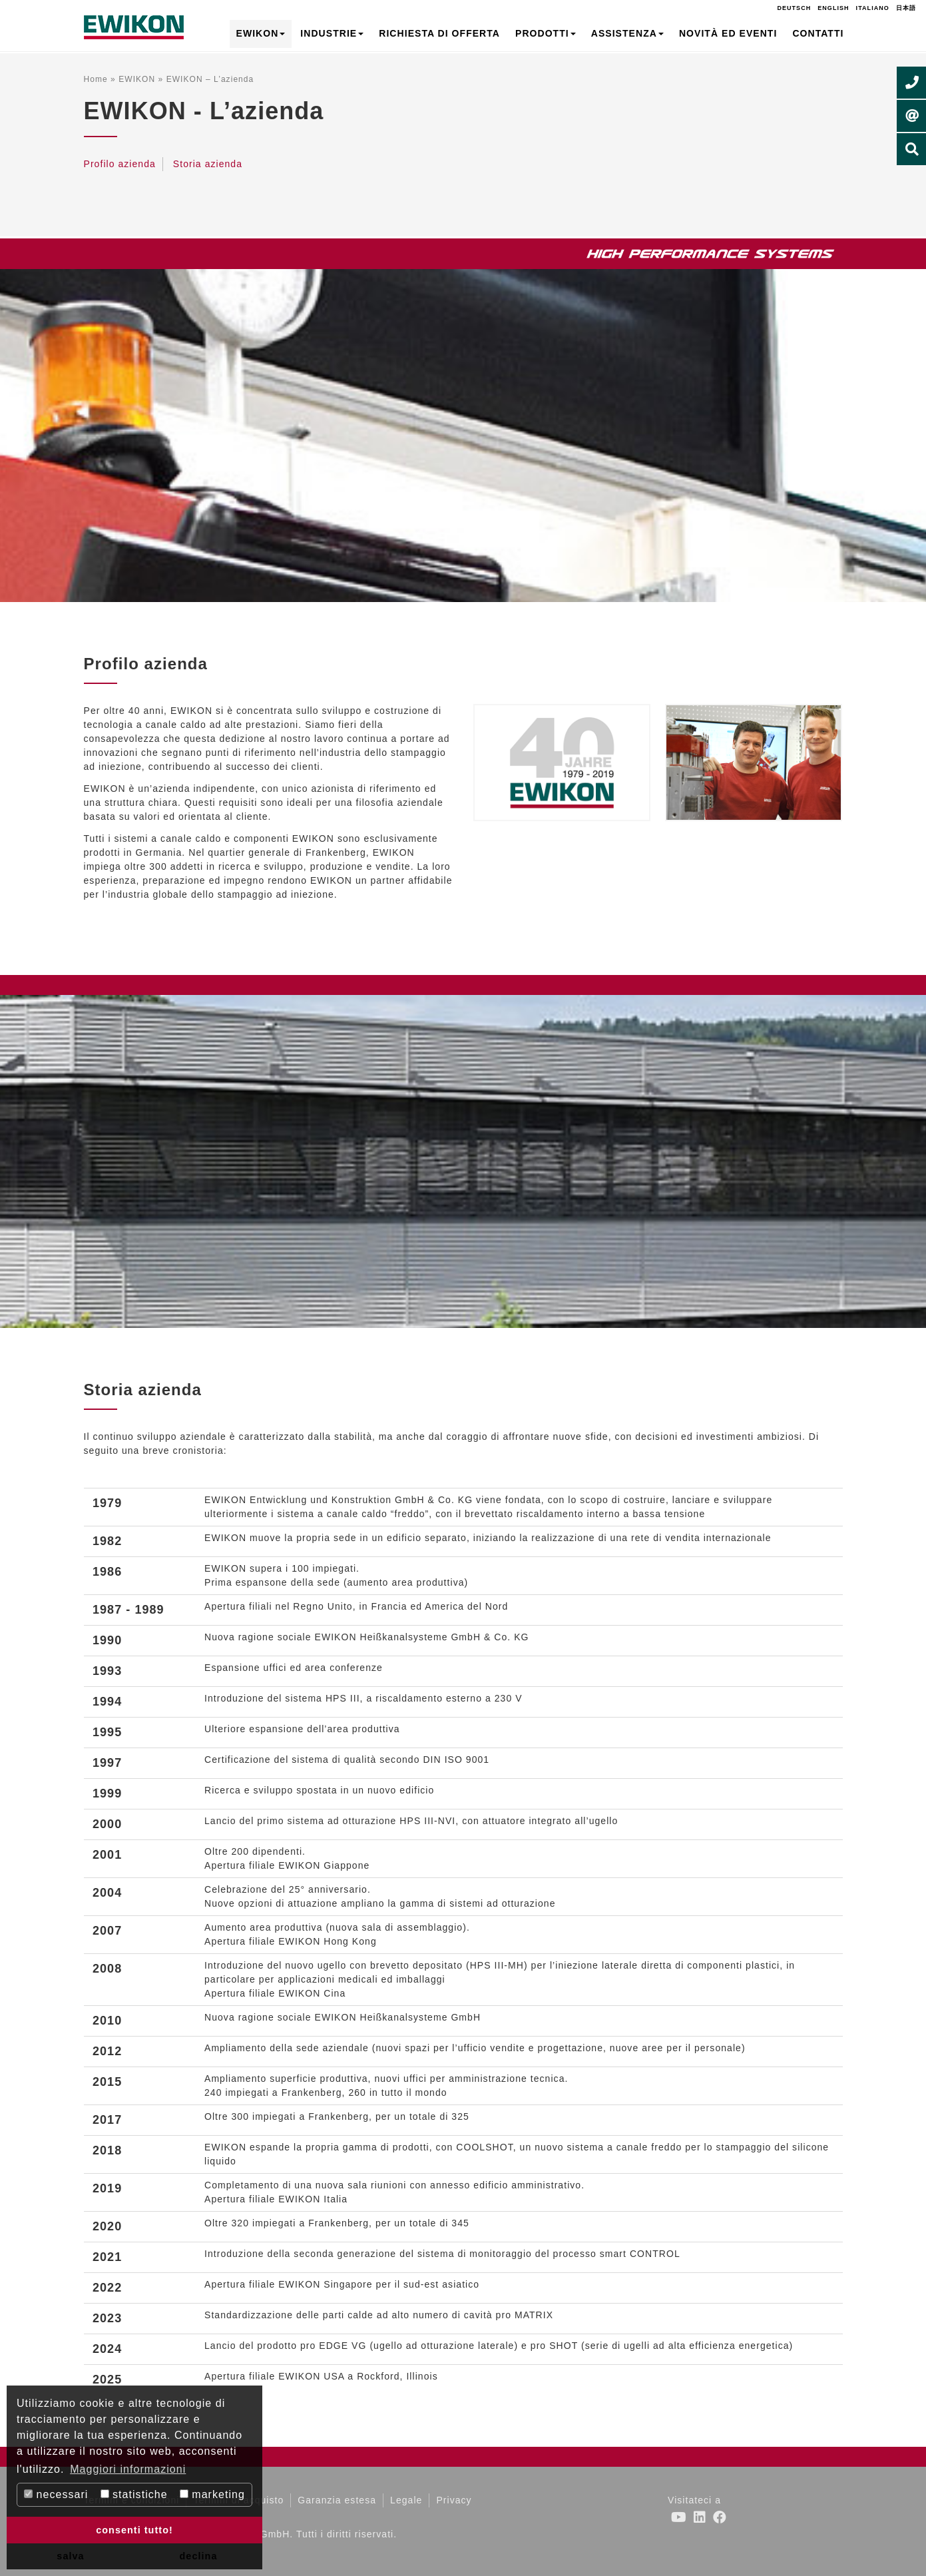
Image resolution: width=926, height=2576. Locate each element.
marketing (212, 2494)
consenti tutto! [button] (134, 2530)
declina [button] (199, 2556)
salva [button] (70, 2556)
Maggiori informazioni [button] (128, 2469)
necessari (56, 2494)
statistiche (134, 2494)
